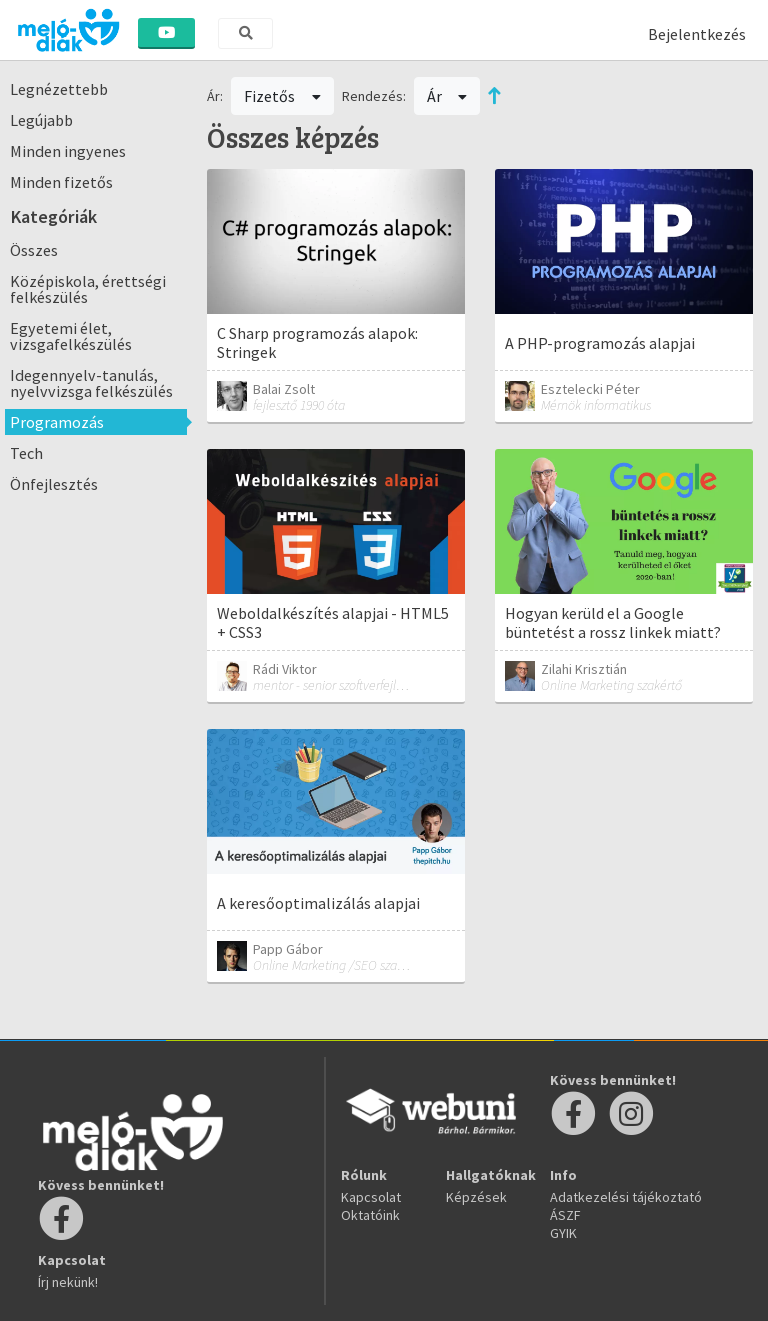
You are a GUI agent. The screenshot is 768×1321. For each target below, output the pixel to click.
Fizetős (282, 96)
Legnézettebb (59, 89)
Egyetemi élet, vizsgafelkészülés (71, 336)
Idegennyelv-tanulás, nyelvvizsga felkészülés (91, 383)
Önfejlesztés (54, 484)
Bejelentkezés (697, 34)
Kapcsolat (371, 1197)
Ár (447, 96)
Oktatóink (370, 1215)
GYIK (563, 1233)
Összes (34, 250)
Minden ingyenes (68, 151)
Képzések (476, 1197)
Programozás (57, 422)
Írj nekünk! (68, 1282)
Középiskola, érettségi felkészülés (88, 289)
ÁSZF (565, 1215)
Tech (26, 453)
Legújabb (41, 120)
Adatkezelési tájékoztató (626, 1197)
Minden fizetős (61, 182)
